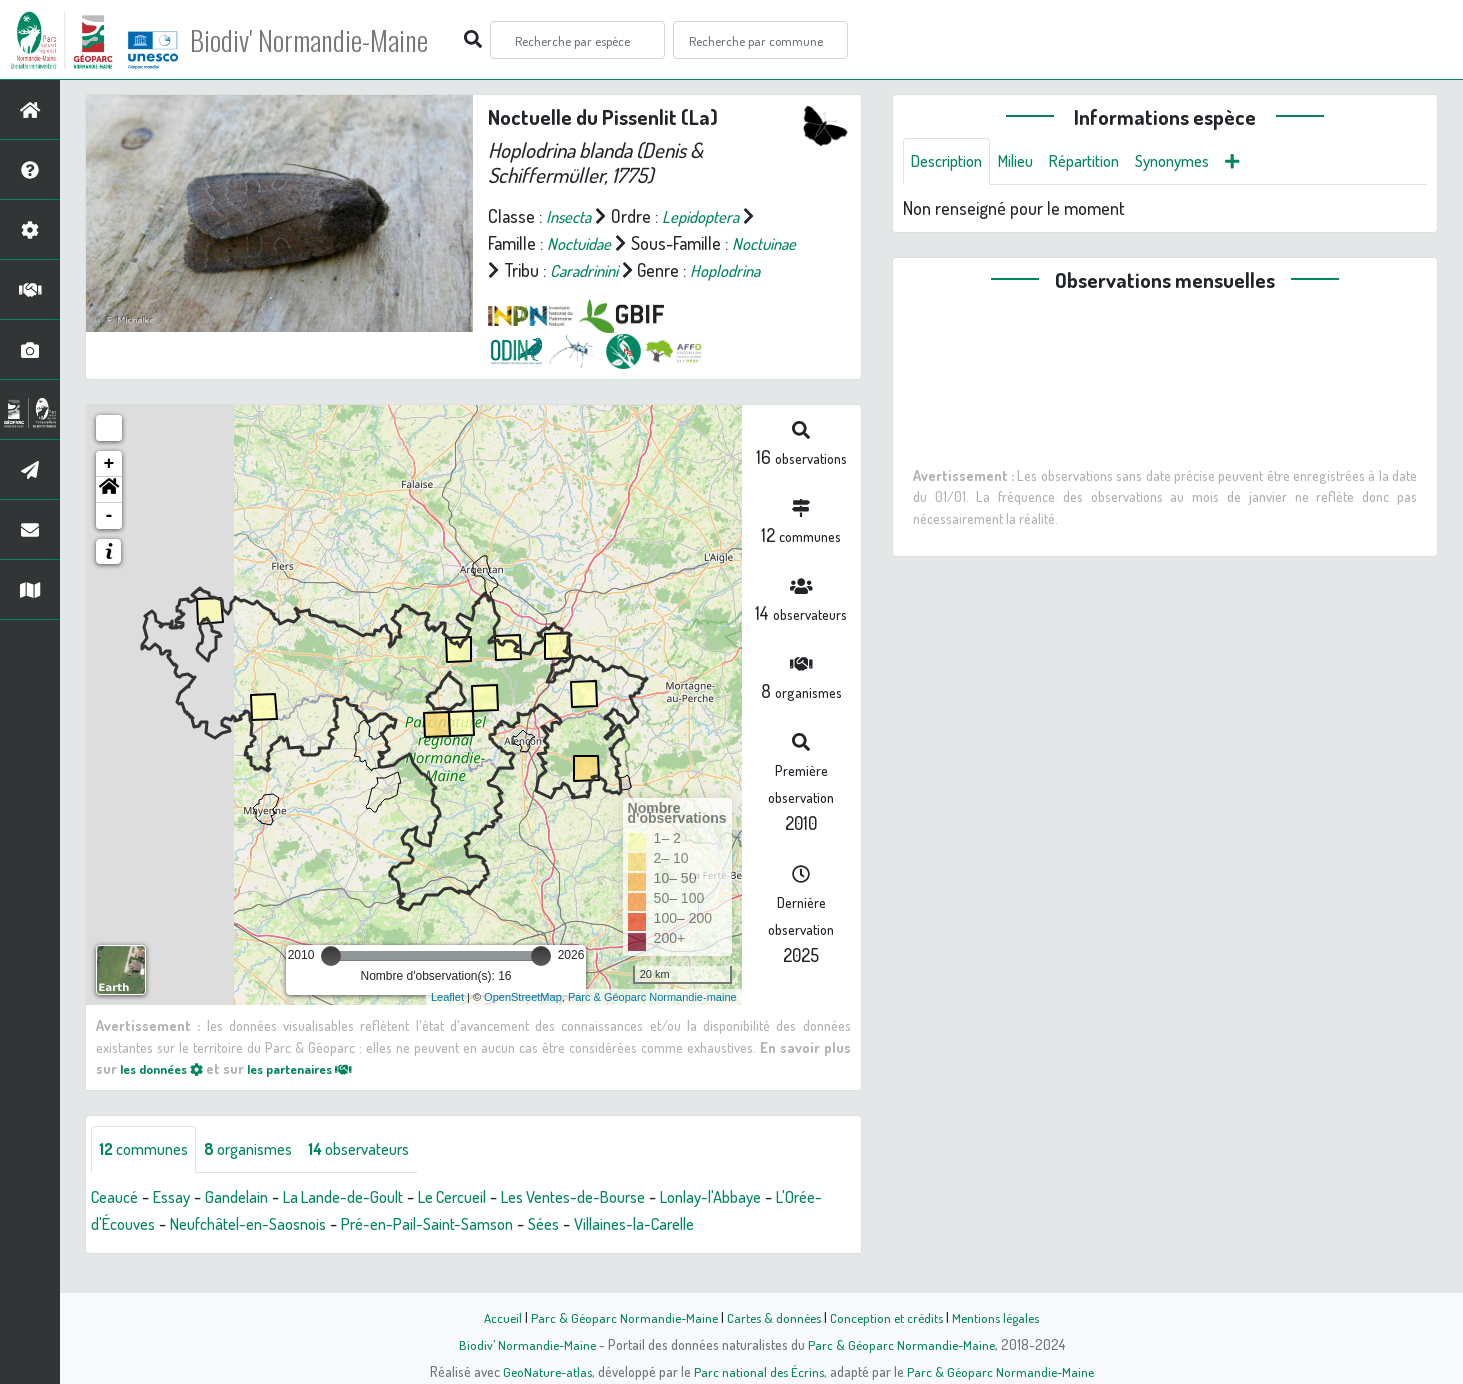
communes (148, 1177)
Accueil (493, 1317)
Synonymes (1198, 162)
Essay (179, 1225)
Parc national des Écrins (758, 1371)
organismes (262, 1177)
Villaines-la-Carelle (736, 1252)
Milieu (1027, 162)
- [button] (109, 543)
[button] (109, 517)
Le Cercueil (484, 1225)
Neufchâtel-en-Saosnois (315, 1252)
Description (951, 162)
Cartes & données (772, 1317)
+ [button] (109, 491)
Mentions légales (1004, 1317)
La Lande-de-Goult (364, 1225)
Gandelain (249, 1225)
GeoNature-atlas (542, 1371)
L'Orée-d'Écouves (152, 1252)
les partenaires (318, 1095)
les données (167, 1095)
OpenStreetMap (523, 1024)
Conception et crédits (889, 1317)
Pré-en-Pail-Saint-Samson (510, 1252)
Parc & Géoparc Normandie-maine (652, 1024)
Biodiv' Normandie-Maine (328, 40)
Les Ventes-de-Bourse (620, 1225)
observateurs (384, 1177)
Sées (636, 1252)
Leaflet (447, 1024)
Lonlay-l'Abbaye (772, 1225)
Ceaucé (117, 1225)
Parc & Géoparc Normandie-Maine (618, 1317)
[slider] (331, 983)
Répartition (1102, 162)
